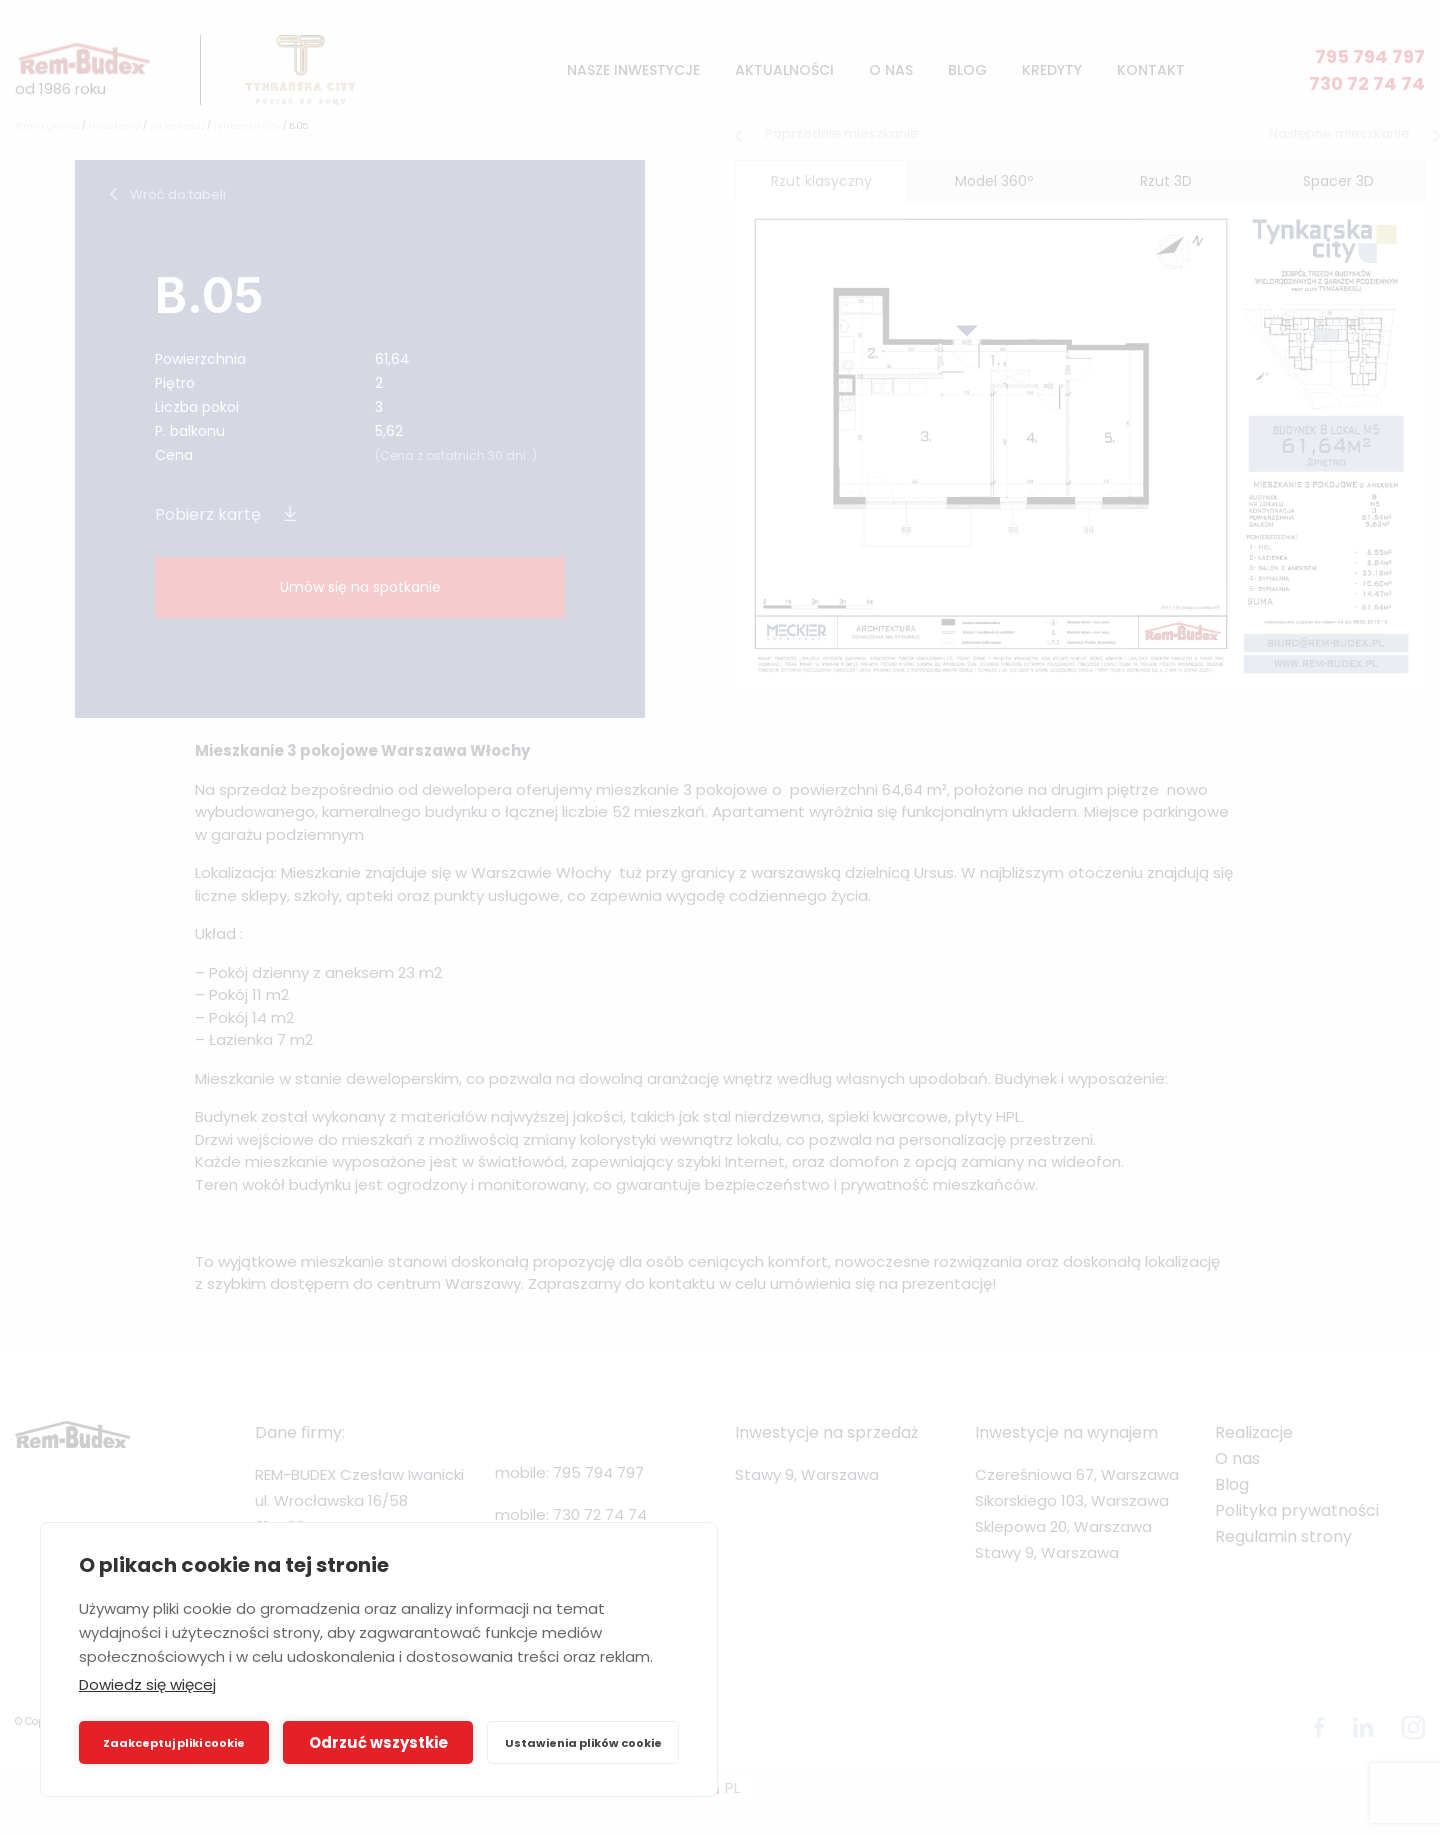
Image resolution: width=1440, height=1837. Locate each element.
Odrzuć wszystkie (378, 1742)
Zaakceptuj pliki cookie (174, 1743)
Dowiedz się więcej (147, 1684)
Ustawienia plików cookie (583, 1743)
